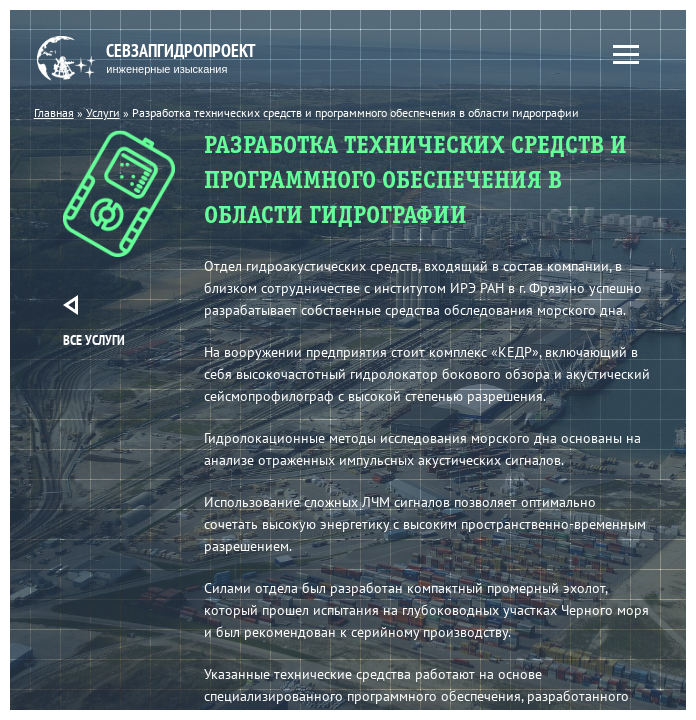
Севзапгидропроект (161, 58)
